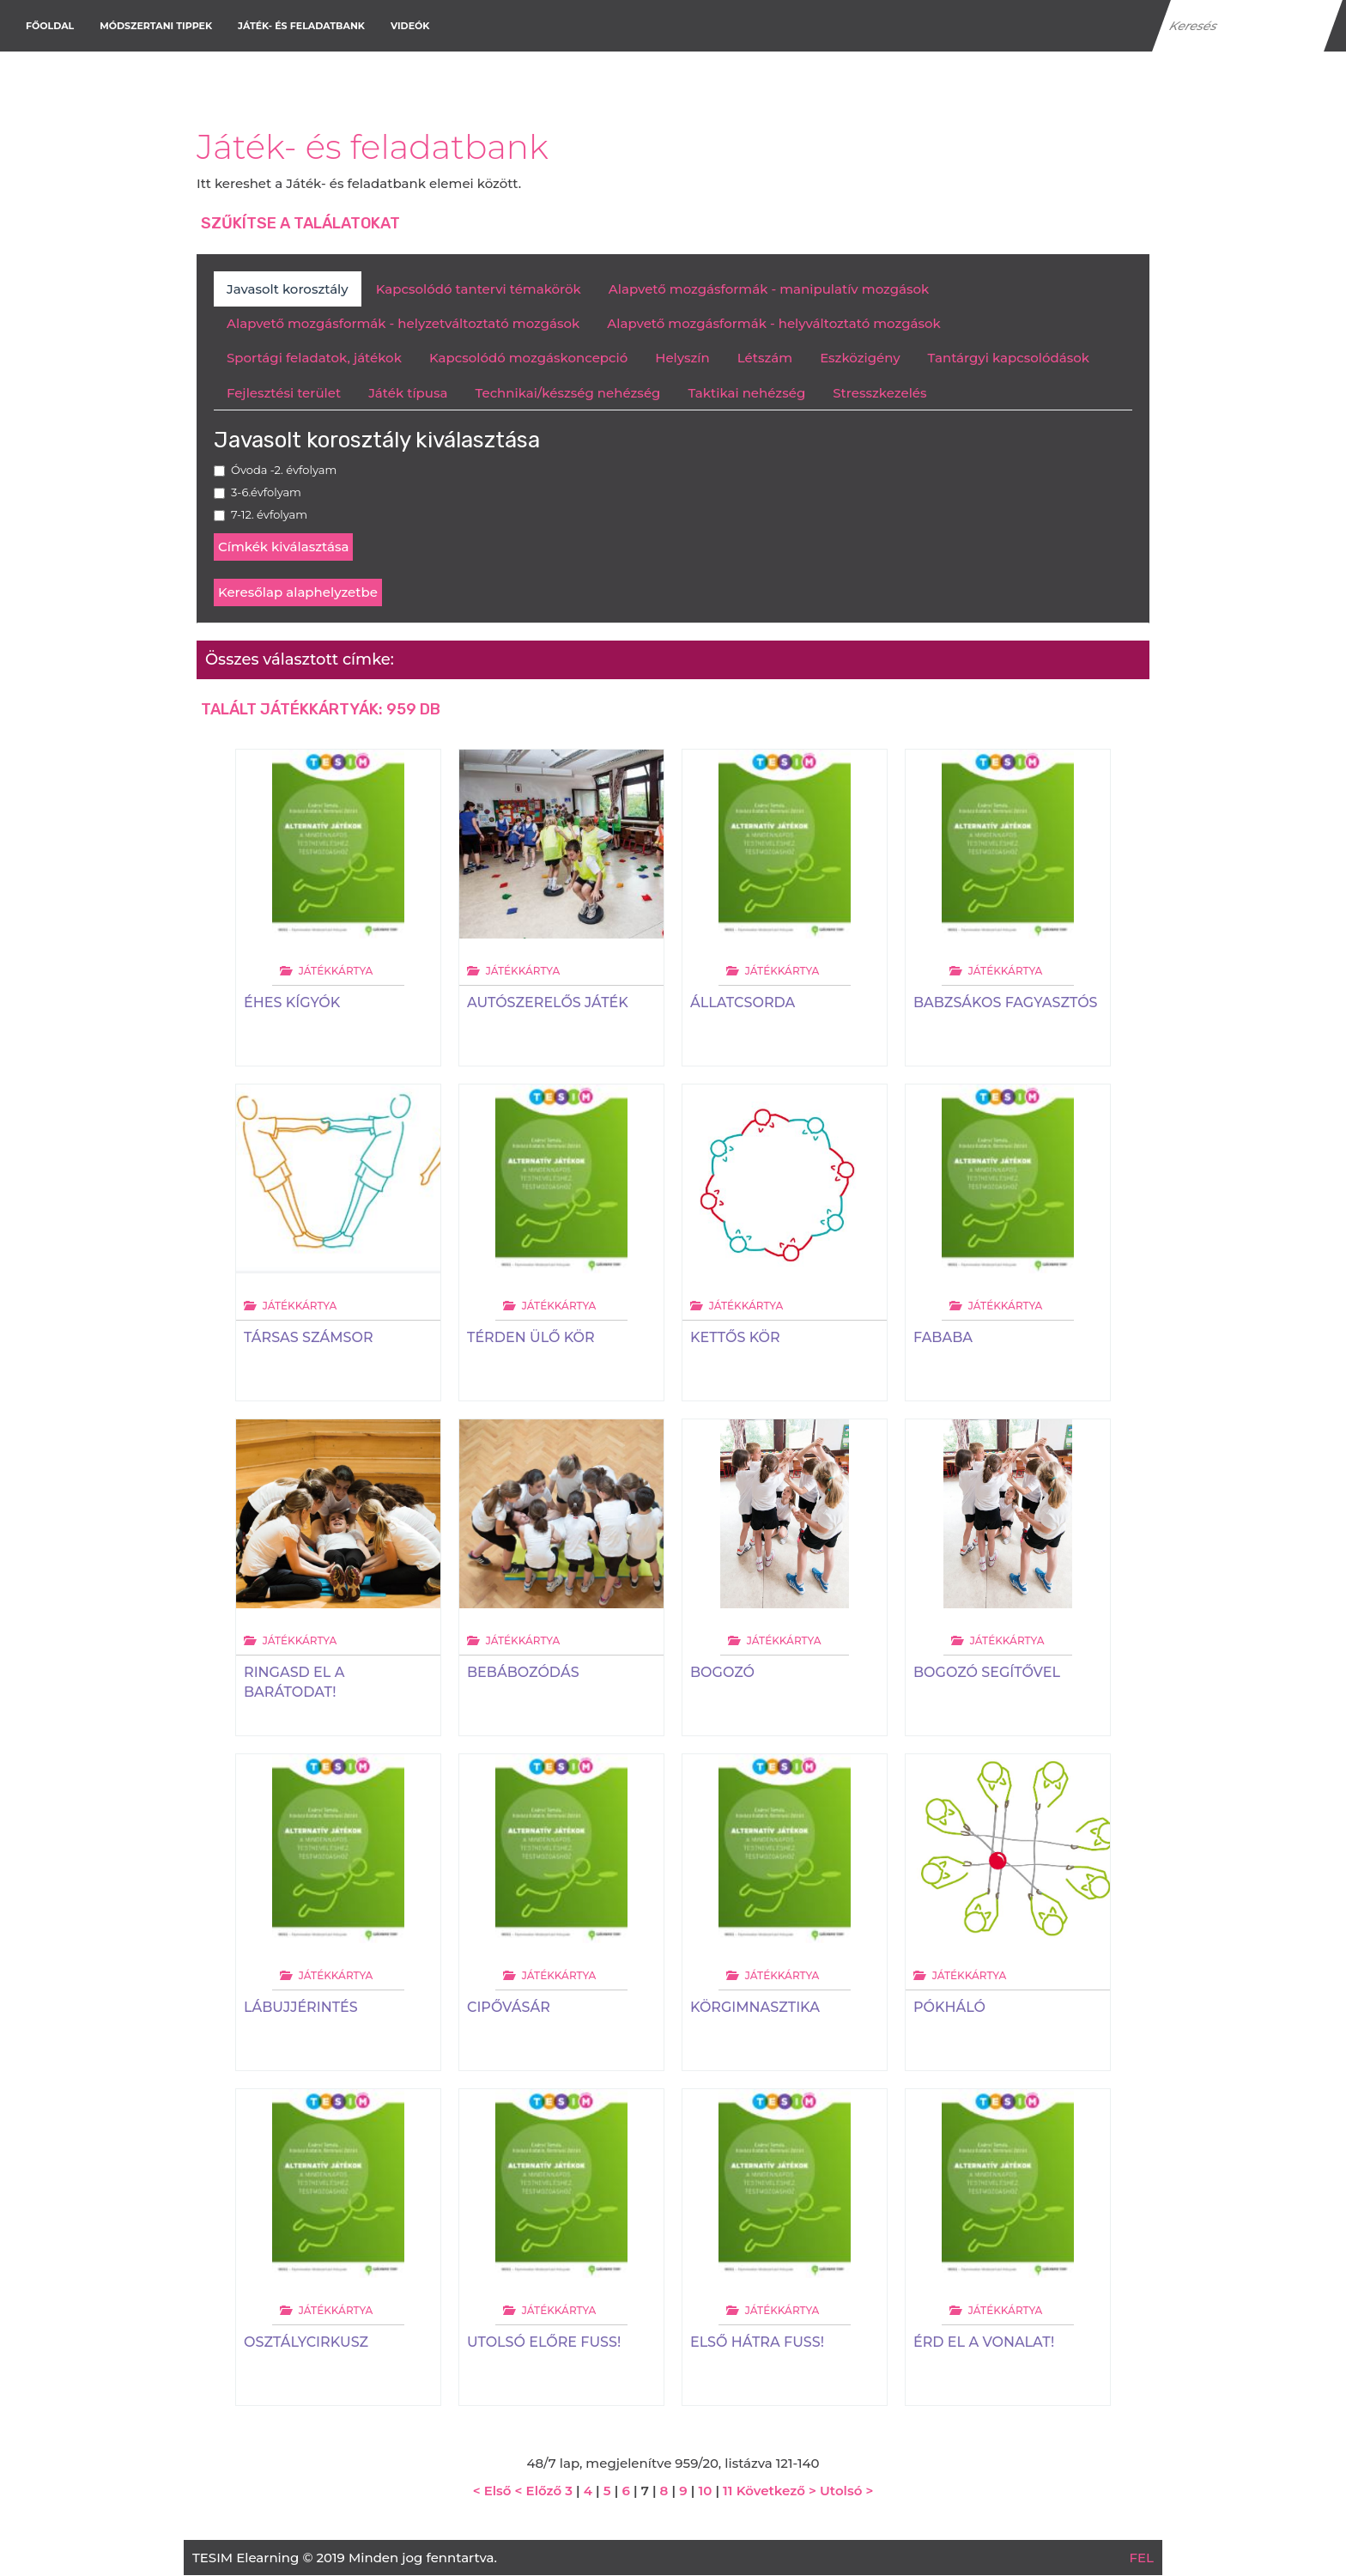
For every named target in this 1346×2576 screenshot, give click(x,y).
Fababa (943, 1337)
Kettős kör (735, 1337)
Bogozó (722, 1672)
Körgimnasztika (755, 2007)
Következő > (776, 2490)
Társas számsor (308, 1337)
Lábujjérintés (301, 2007)
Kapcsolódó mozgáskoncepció (528, 357)
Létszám (764, 357)
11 (727, 2490)
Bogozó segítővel (986, 1672)
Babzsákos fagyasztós (1005, 1002)
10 (705, 2490)
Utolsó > (846, 2490)
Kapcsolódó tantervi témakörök (478, 289)
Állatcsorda (742, 1002)
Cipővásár (508, 2007)
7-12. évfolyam (269, 514)
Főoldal (50, 26)
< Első (492, 2490)
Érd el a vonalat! (983, 2342)
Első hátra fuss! (757, 2342)
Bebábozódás (523, 1672)
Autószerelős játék (547, 1002)
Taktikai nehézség (746, 393)
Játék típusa (407, 393)
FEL (1142, 2557)
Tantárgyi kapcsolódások (1008, 357)
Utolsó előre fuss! (544, 2342)
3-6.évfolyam (266, 492)
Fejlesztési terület (284, 393)
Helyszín (682, 357)
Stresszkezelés (879, 393)
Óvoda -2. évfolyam (283, 470)
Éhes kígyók (292, 1002)
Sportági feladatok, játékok (314, 357)
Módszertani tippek (156, 26)
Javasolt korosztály (288, 289)
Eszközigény (860, 357)
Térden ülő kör (531, 1337)
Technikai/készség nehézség (567, 393)
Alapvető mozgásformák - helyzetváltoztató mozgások (403, 323)
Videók (410, 26)
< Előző (538, 2490)
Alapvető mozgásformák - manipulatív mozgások (769, 289)
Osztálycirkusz (306, 2342)
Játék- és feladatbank (301, 26)
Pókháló (949, 2007)
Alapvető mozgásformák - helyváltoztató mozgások (773, 323)
